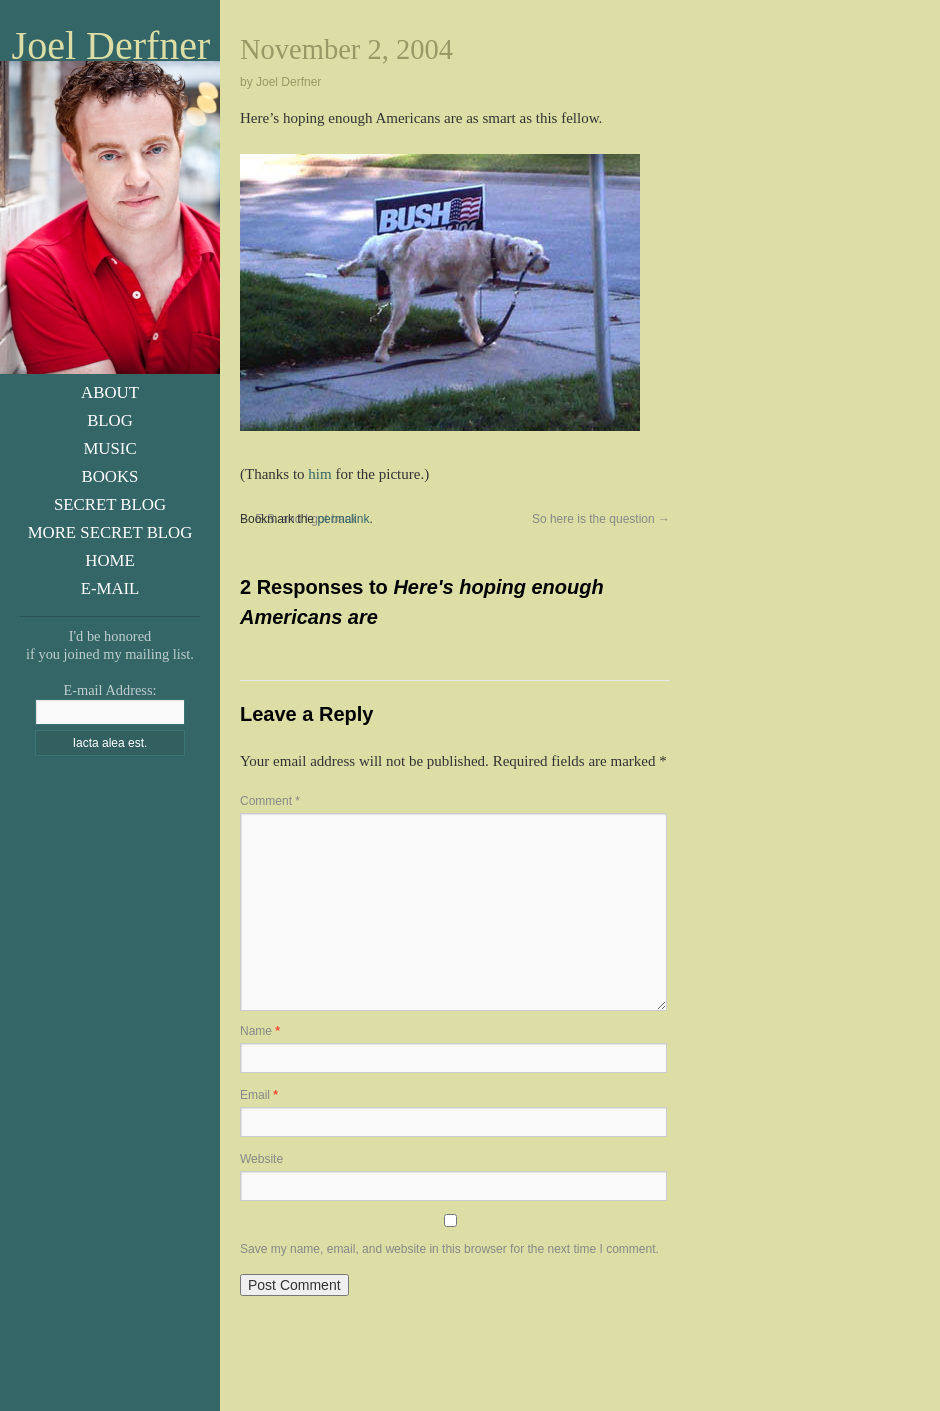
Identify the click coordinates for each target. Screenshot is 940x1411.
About (110, 392)
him (319, 474)
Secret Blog (110, 504)
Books (110, 476)
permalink (343, 519)
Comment (270, 801)
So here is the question (601, 519)
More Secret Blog (110, 532)
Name (260, 1031)
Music (109, 448)
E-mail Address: (109, 690)
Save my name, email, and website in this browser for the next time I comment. (449, 1249)
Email (259, 1095)
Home (109, 560)
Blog (110, 420)
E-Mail (110, 588)
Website (261, 1159)
